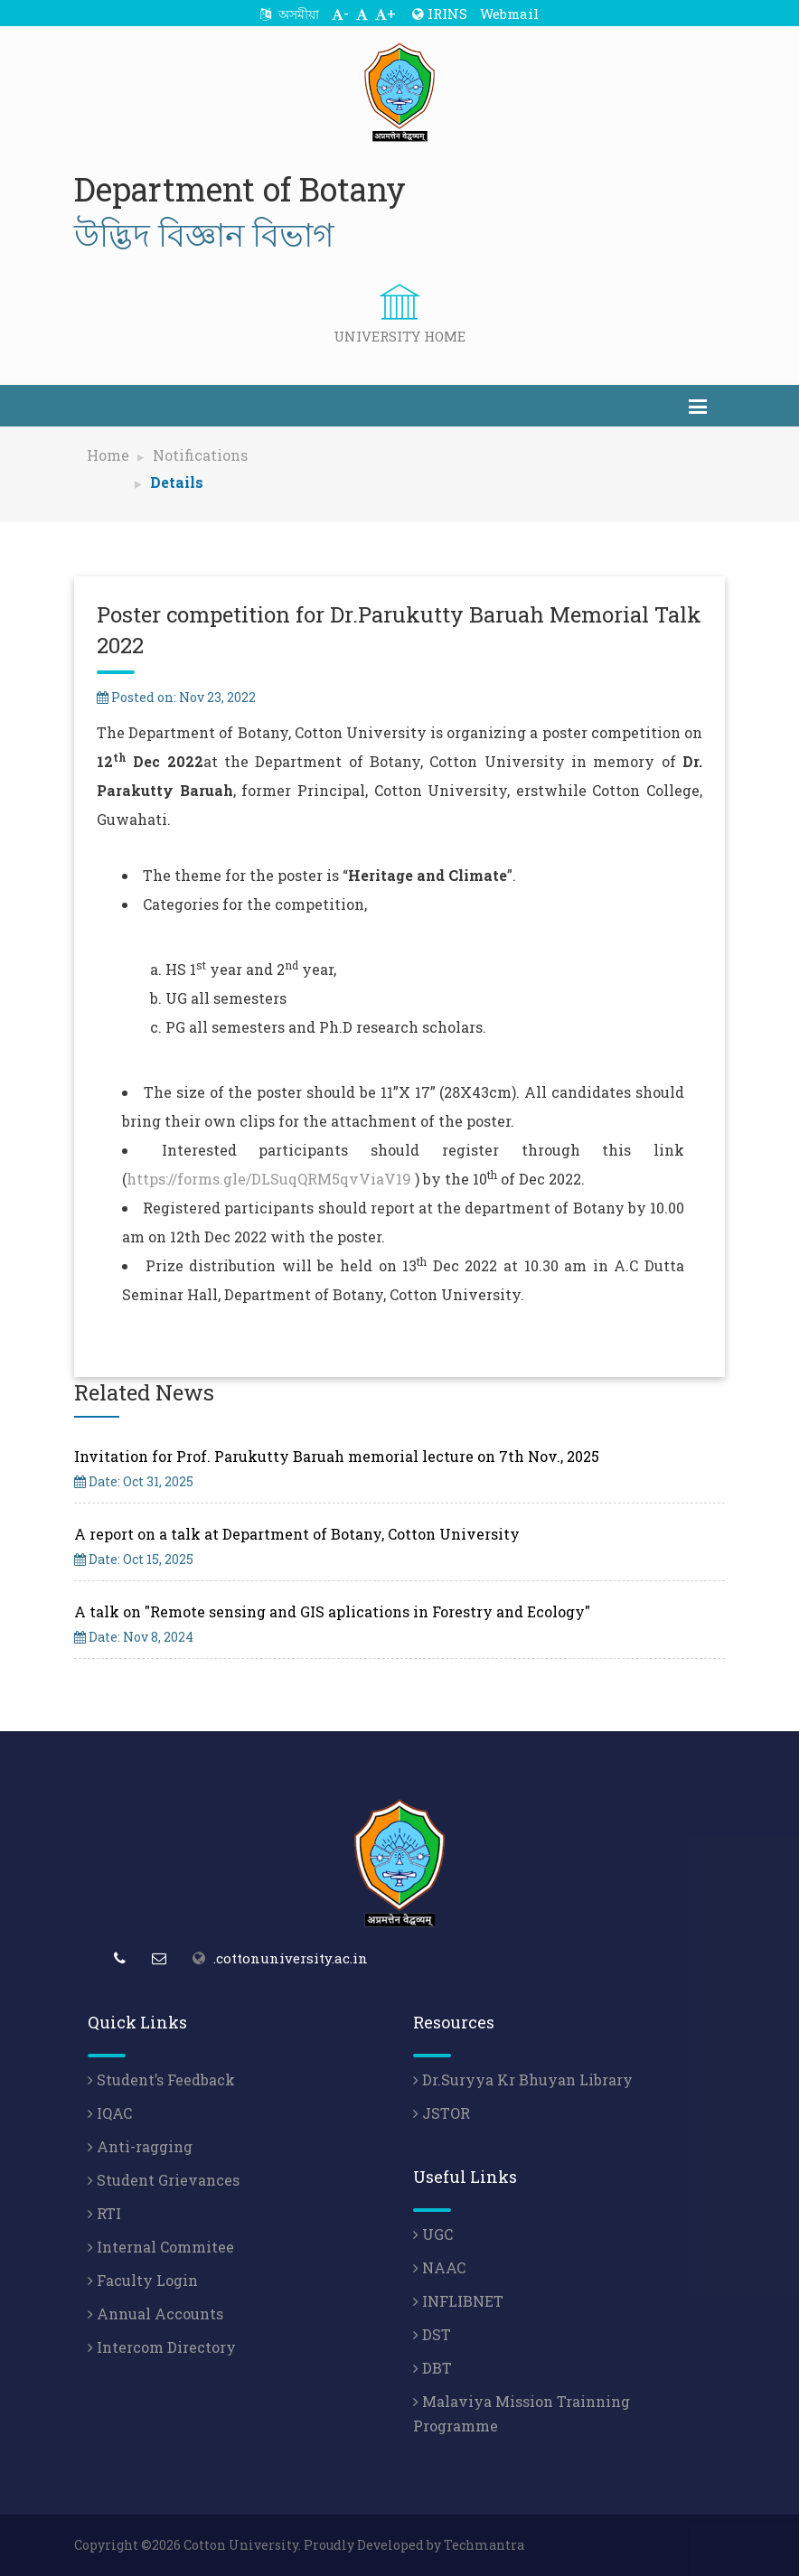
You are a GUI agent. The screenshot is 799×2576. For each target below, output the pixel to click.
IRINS (439, 14)
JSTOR (441, 2112)
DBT (432, 2367)
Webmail (509, 14)
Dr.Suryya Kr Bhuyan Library (523, 2079)
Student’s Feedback (161, 2079)
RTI (104, 2213)
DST (432, 2334)
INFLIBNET (458, 2300)
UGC (433, 2234)
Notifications (200, 454)
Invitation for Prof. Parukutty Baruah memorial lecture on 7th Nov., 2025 (336, 1456)
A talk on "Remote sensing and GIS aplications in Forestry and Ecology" (332, 1611)
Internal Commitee (161, 2246)
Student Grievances (164, 2179)
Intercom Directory (162, 2346)
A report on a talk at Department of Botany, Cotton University (297, 1533)
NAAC (439, 2267)
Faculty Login (143, 2280)
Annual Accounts (155, 2313)
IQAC (110, 2112)
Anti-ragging (140, 2146)
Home (108, 454)
